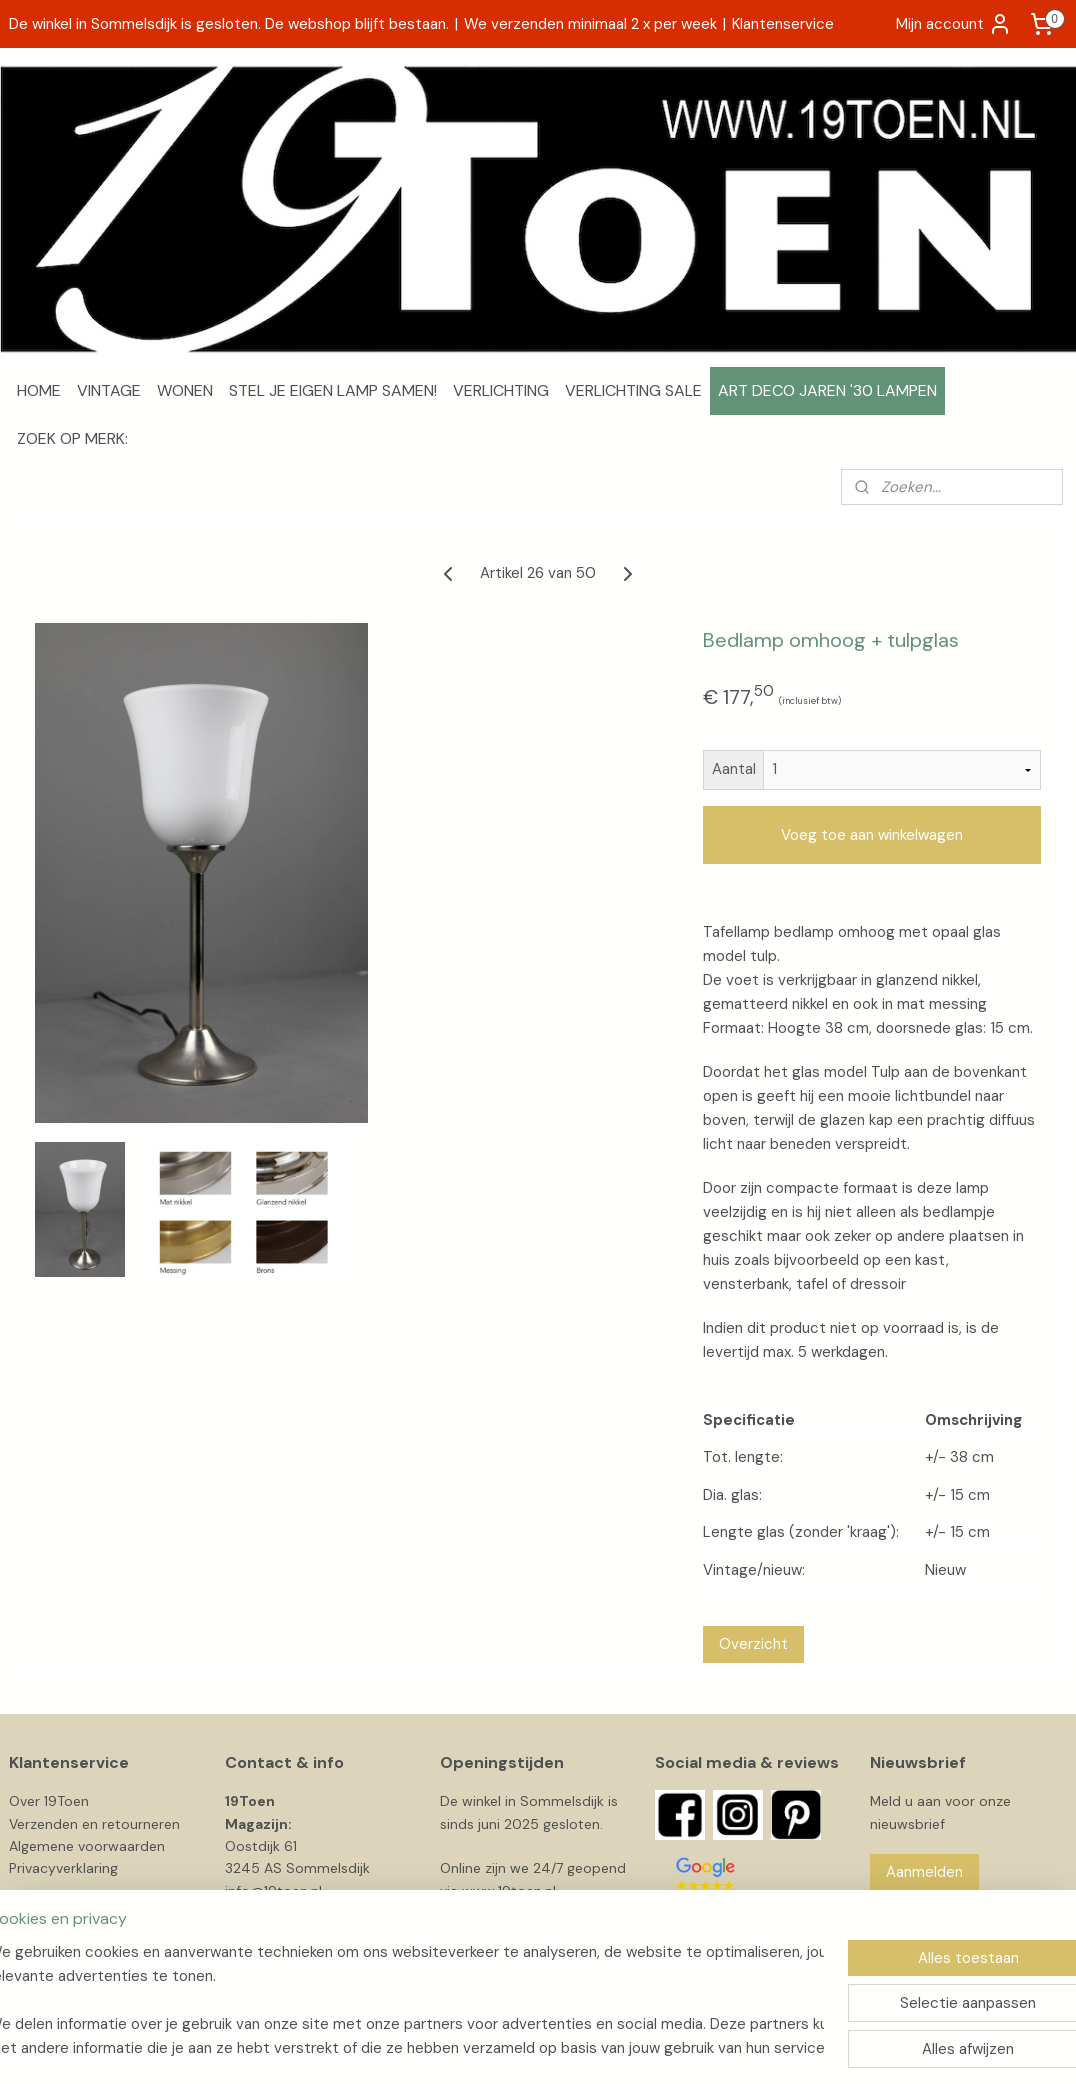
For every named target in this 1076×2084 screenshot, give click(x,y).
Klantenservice (783, 24)
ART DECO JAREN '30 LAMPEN (827, 390)
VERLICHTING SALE (633, 390)
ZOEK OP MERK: (72, 438)
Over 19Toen (49, 1801)
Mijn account (954, 24)
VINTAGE (109, 390)
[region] (406, 2000)
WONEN (185, 390)
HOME (39, 390)
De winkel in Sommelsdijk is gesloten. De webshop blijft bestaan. (229, 24)
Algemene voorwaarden (87, 1846)
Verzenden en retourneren (94, 1824)
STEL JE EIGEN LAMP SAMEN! (333, 390)
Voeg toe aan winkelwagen (872, 835)
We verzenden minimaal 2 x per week (590, 24)
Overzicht (753, 1644)
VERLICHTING (501, 390)
